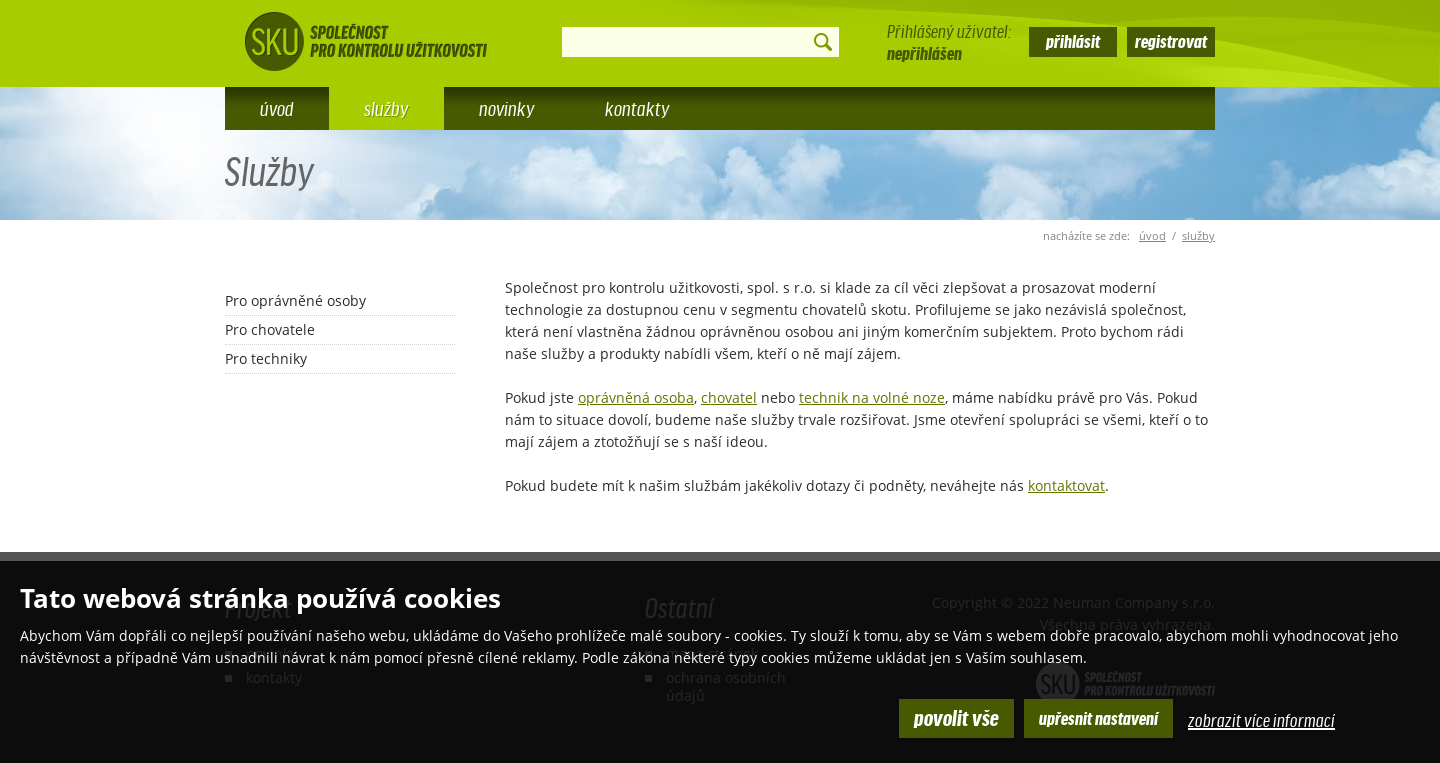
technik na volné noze (872, 397)
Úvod (277, 108)
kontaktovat (1066, 485)
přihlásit (1073, 40)
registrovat (1171, 40)
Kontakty (637, 108)
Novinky (507, 108)
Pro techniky (266, 358)
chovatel (729, 397)
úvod (1152, 235)
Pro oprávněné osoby (295, 300)
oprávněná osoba (636, 397)
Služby (1198, 235)
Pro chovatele (270, 329)
